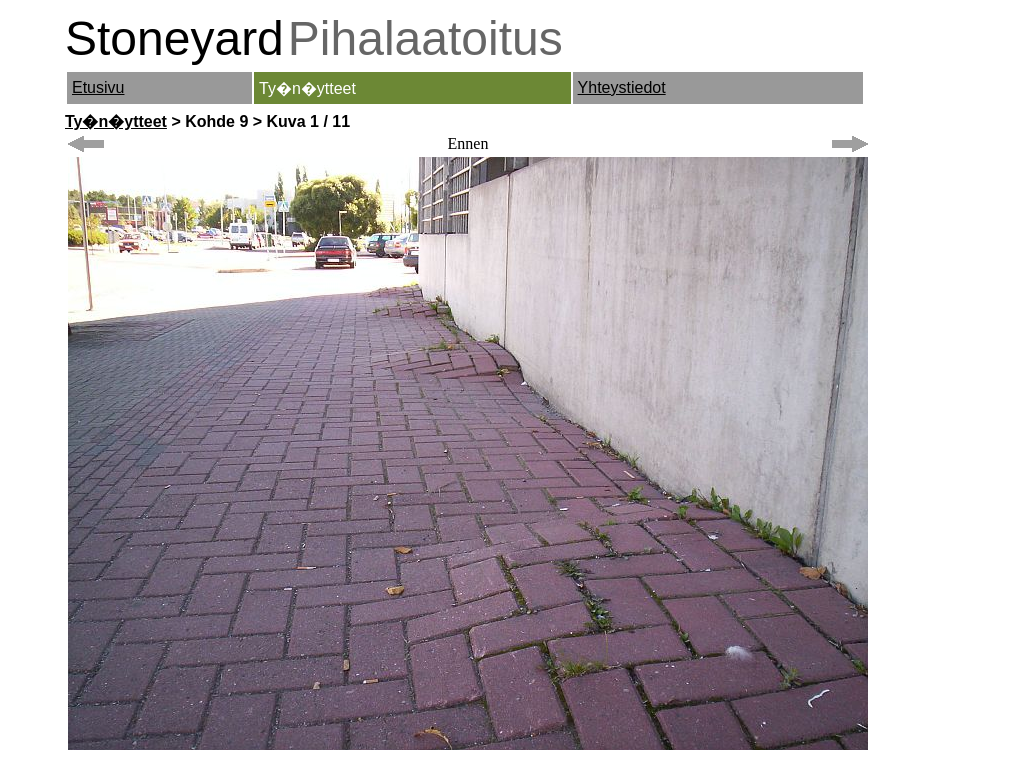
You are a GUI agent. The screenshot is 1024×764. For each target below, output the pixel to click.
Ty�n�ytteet (116, 121)
